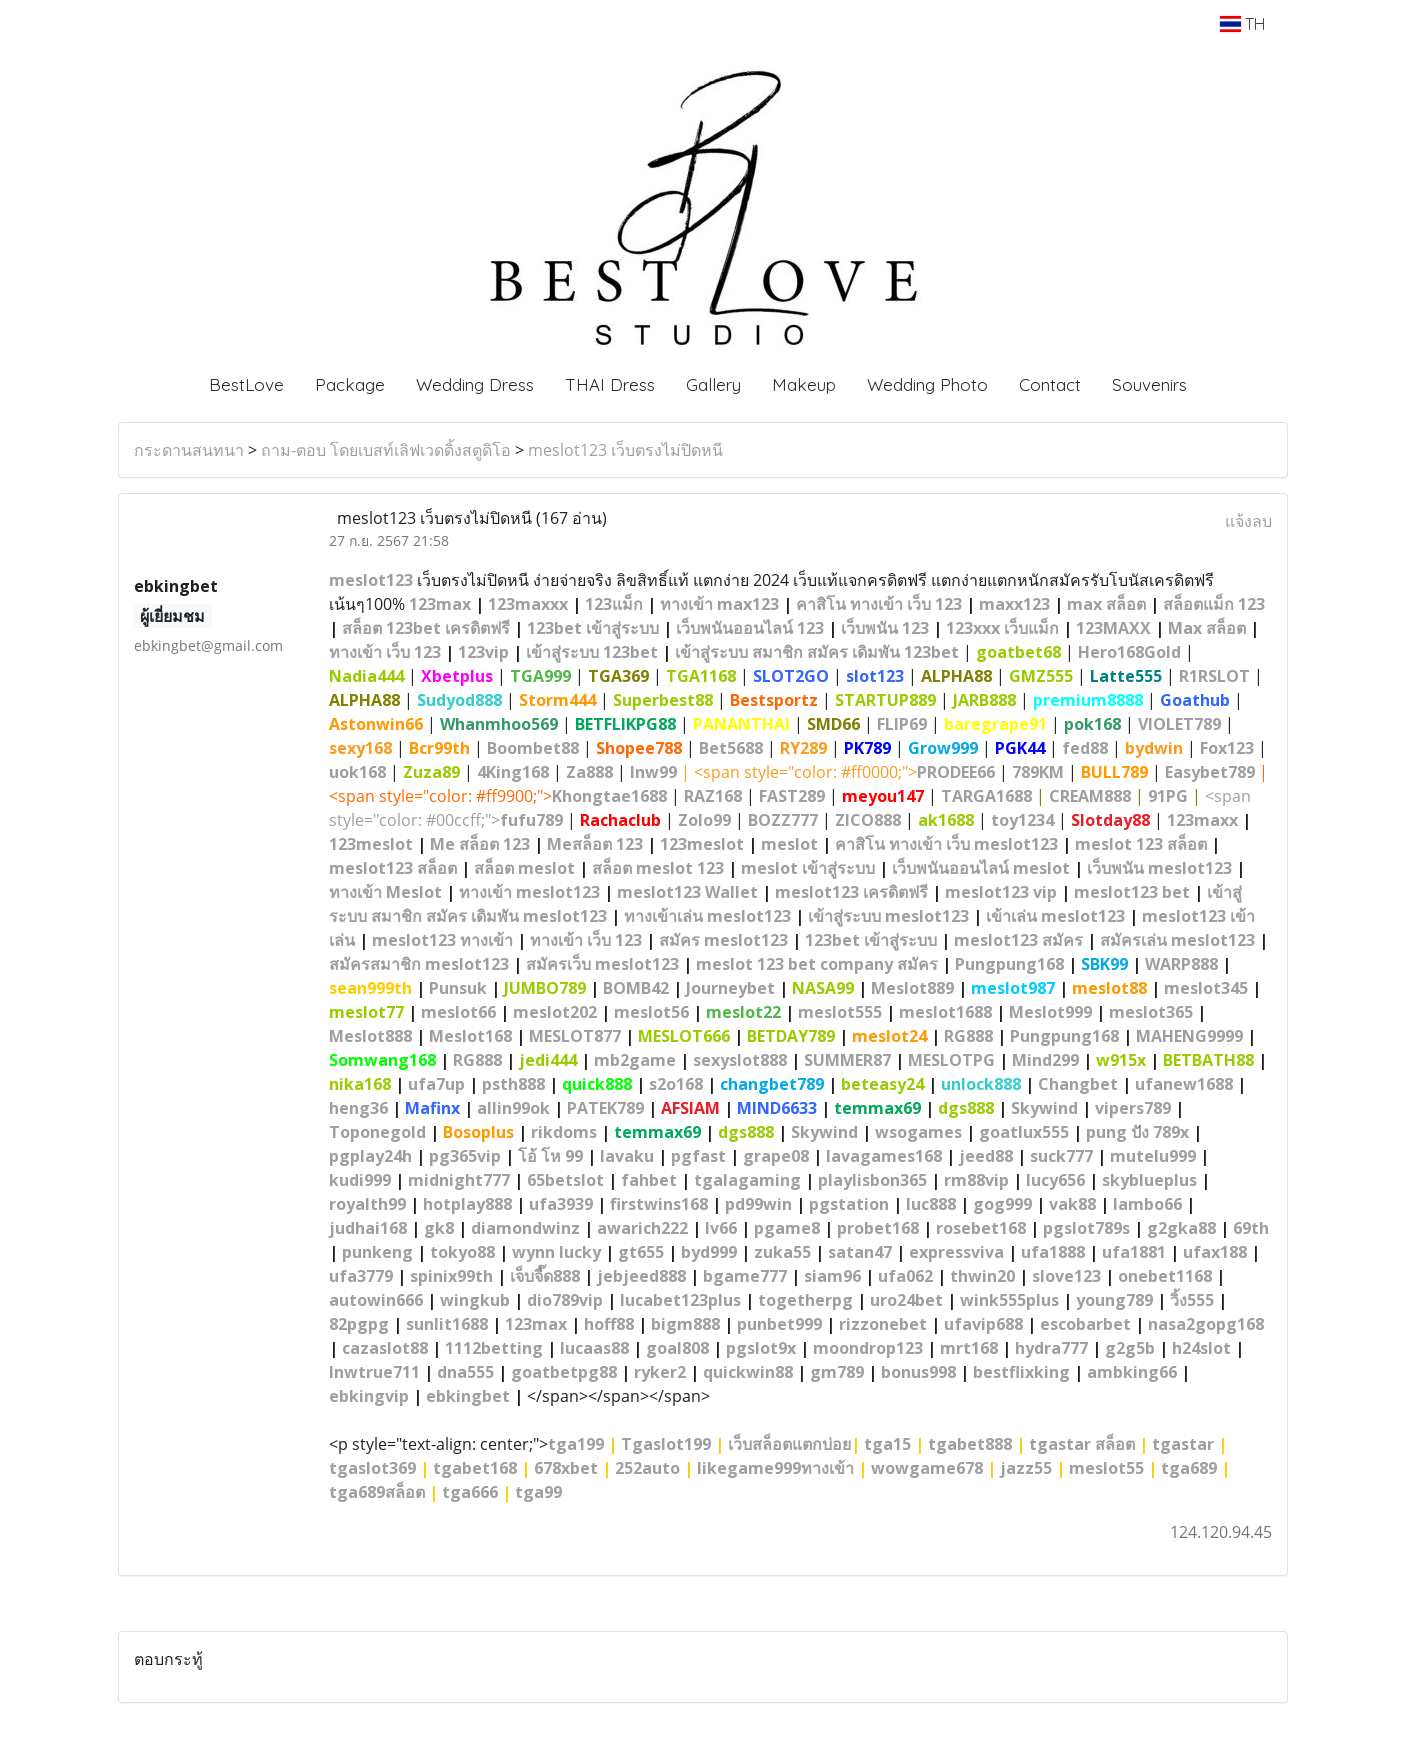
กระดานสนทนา (189, 450)
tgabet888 (970, 1444)
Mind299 (1045, 1060)
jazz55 (1026, 1468)
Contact (1050, 384)
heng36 (358, 1108)
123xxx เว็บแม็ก (1002, 628)
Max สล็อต (1207, 628)
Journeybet (730, 988)
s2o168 (676, 1084)
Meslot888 (370, 1036)
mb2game (635, 1060)
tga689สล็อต (377, 1492)
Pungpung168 (1009, 964)
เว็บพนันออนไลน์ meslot (981, 868)
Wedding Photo (927, 384)
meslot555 (840, 1012)
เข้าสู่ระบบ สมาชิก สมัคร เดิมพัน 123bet (817, 652)
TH (1242, 24)
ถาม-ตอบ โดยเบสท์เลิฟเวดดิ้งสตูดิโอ (386, 450)
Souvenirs (1149, 384)
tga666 (470, 1492)
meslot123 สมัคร (1020, 940)
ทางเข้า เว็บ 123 (385, 652)
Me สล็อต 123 (480, 844)
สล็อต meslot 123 (658, 868)
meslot (789, 844)
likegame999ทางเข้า (775, 1468)
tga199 (576, 1444)
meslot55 (1106, 1468)
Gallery (713, 384)
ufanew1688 (1184, 1084)
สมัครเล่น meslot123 (1177, 940)
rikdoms (564, 1132)
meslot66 (458, 1012)
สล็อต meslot (524, 868)
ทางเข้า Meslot (385, 892)
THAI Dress (610, 384)
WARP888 (1181, 964)
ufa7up (436, 1084)
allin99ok (513, 1108)
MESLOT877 (575, 1036)
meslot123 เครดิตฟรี (851, 892)
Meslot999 (1050, 1012)
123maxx (1202, 820)
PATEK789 (605, 1108)
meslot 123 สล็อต (1141, 844)
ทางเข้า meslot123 (529, 892)
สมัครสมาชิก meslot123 (419, 964)
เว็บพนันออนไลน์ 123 (750, 628)
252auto (647, 1468)
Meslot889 (912, 988)
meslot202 (555, 1012)
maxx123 (1014, 604)
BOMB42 (636, 988)
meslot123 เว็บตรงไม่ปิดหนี (625, 450)
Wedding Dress (475, 384)
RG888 (968, 1036)
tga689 (1189, 1468)
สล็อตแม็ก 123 (1214, 604)
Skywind (1044, 1108)
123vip (483, 652)
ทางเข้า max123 (719, 604)
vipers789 (1133, 1108)
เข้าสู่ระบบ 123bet (592, 652)
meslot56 (651, 1012)
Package (350, 384)
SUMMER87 (847, 1060)
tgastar (1183, 1444)
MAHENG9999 (1189, 1036)
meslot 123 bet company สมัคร (817, 964)
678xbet (566, 1468)
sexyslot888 (740, 1060)
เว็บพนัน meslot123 (1159, 868)
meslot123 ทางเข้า (442, 940)
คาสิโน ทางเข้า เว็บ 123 (879, 604)
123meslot (371, 844)
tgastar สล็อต (1082, 1444)
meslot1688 (945, 1012)
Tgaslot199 (666, 1444)
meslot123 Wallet (687, 892)
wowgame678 (927, 1468)
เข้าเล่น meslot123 (1055, 916)
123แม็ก (614, 604)
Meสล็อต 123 (595, 844)
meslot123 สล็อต (393, 868)
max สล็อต (1106, 604)
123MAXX (1113, 628)
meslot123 (371, 580)
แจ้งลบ (1248, 521)
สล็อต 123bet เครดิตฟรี (426, 628)
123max (440, 604)
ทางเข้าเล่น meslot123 (707, 916)
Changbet (1078, 1084)
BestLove (246, 384)
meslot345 (1206, 988)
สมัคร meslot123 (723, 940)
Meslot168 (470, 1036)
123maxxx (528, 604)
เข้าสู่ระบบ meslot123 (888, 916)
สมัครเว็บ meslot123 (602, 964)
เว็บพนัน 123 (885, 628)
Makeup (804, 384)
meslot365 (1151, 1012)
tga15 (887, 1444)
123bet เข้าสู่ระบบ (593, 628)
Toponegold (377, 1132)
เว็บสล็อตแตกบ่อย (789, 1444)
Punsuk (458, 988)
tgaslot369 (372, 1468)
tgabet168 (475, 1468)
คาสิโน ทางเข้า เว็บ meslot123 (946, 844)
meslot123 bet (1132, 892)
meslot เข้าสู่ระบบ (808, 868)
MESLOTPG (951, 1060)
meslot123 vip (1001, 892)
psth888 (513, 1084)
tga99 (538, 1492)
